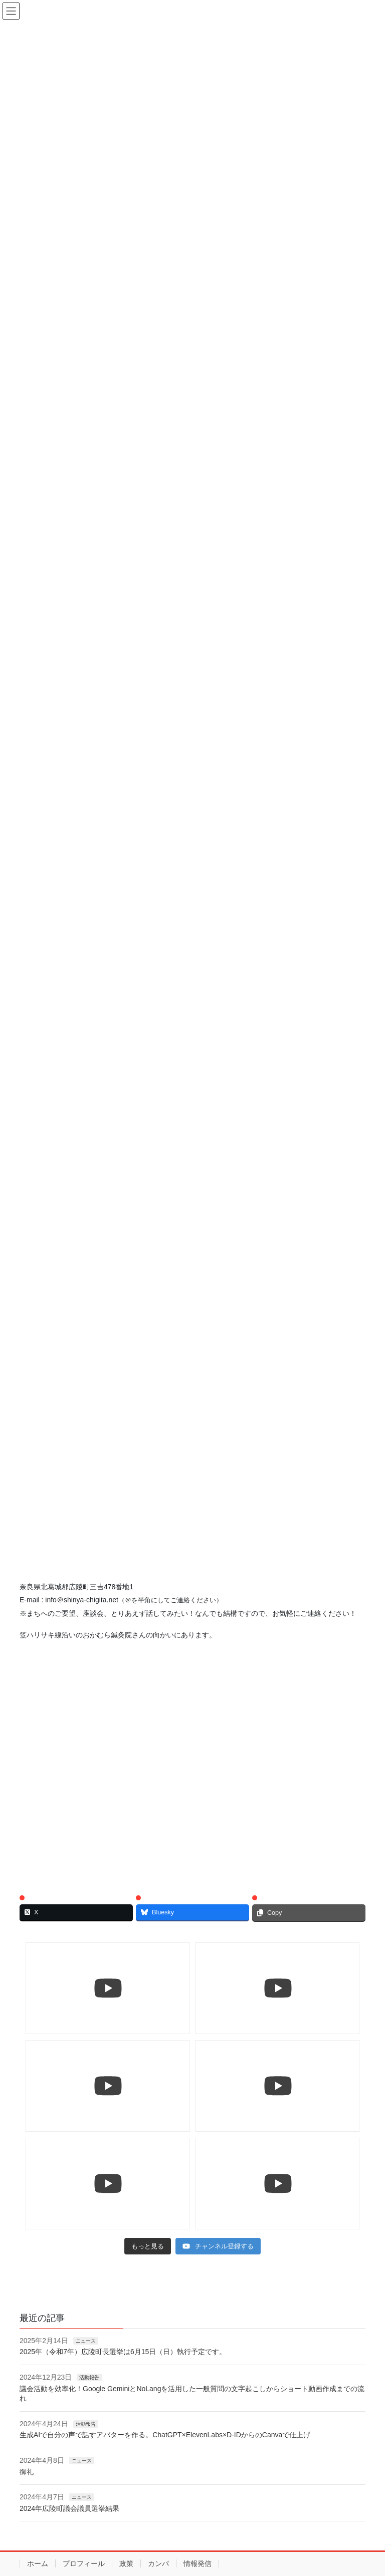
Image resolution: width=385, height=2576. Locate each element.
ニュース (86, 2341)
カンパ (158, 2563)
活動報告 (89, 2377)
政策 (126, 2563)
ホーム (37, 2563)
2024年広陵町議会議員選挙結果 (69, 2508)
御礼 (27, 2472)
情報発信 (197, 2563)
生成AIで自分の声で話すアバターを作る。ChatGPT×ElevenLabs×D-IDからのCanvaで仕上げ (165, 2435)
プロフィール (84, 2563)
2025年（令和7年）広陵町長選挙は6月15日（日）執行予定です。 (123, 2352)
